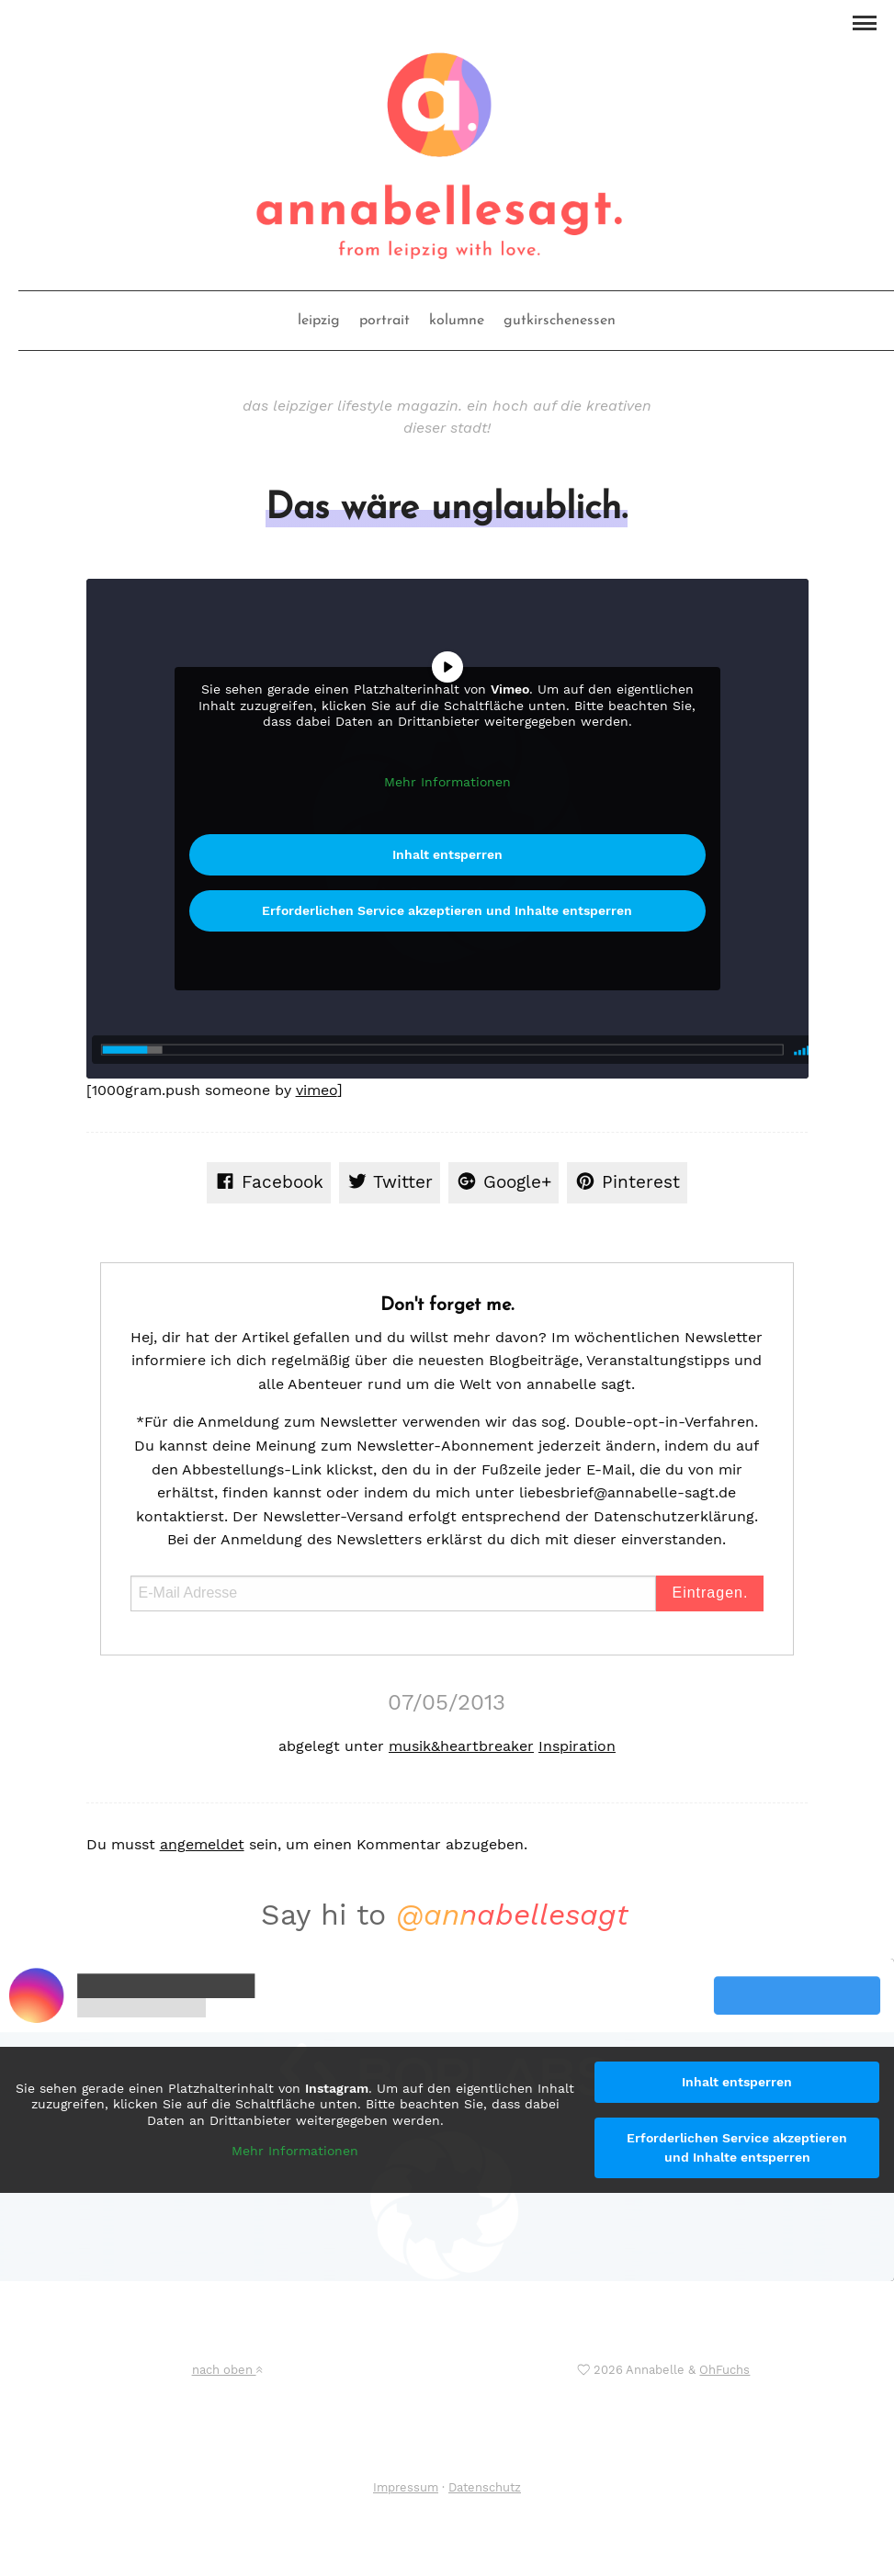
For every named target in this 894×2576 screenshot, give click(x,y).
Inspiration (577, 1746)
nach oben (227, 2370)
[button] (864, 21)
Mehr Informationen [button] (446, 781)
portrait (384, 320)
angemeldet (202, 1844)
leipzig (319, 320)
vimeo (316, 1090)
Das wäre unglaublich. (447, 509)
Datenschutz (484, 2487)
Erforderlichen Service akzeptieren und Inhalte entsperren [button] (447, 910)
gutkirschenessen (560, 320)
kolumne (456, 320)
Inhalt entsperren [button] (446, 854)
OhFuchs (724, 2370)
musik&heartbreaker (461, 1746)
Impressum (405, 2487)
